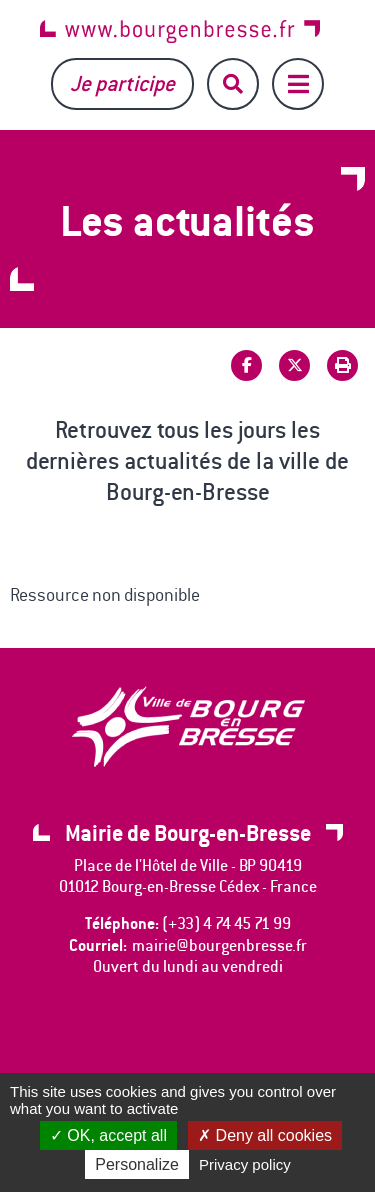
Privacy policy (245, 1164)
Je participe (122, 83)
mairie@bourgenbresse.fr (219, 945)
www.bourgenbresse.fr (180, 31)
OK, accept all (108, 1135)
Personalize (137, 1164)
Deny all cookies (265, 1135)
